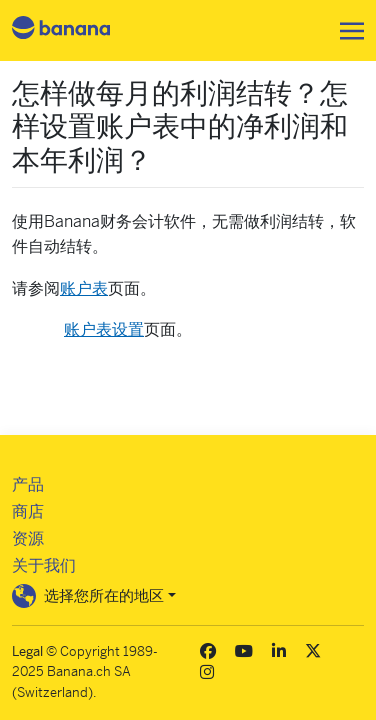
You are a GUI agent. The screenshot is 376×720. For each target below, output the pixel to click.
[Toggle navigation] (346, 31)
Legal (27, 651)
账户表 (84, 288)
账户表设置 (104, 329)
